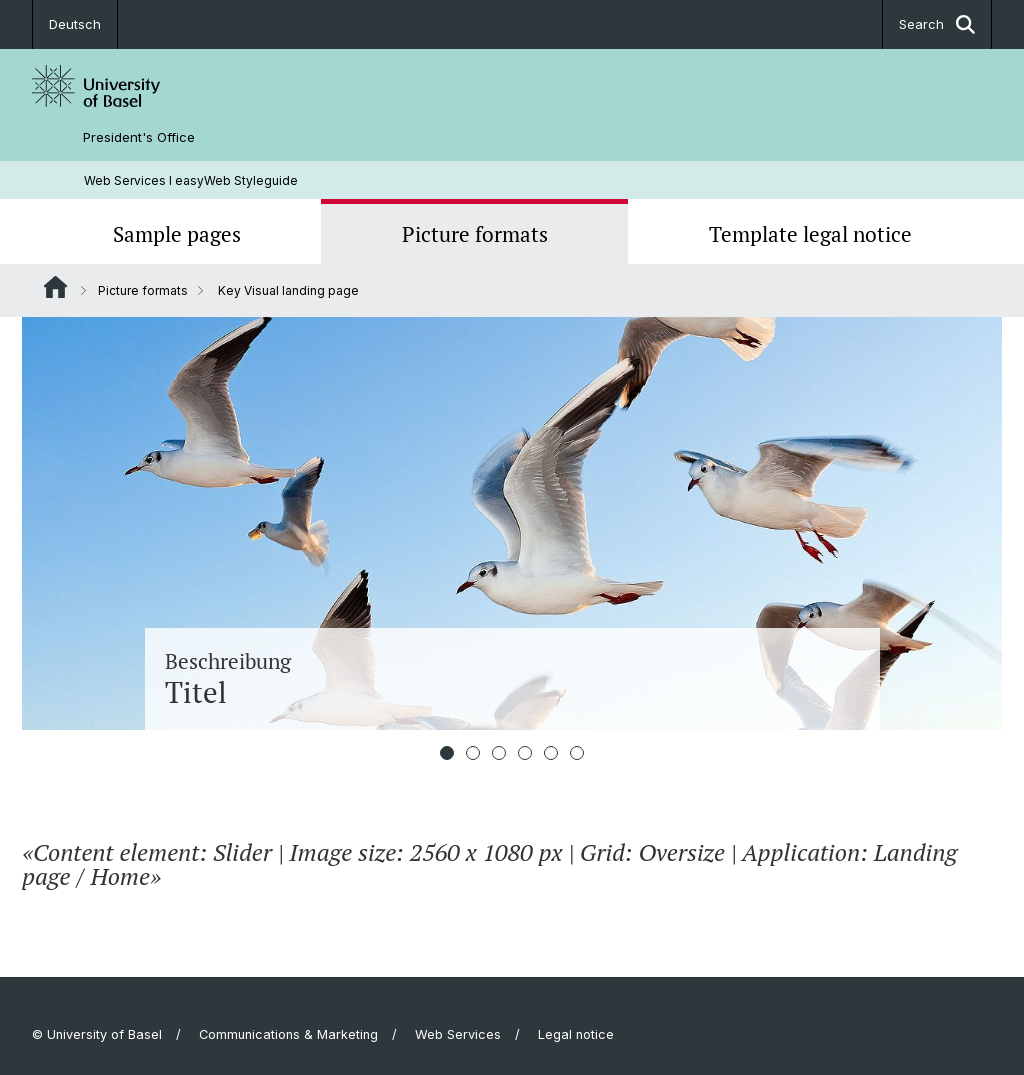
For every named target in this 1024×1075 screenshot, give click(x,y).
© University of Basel (97, 1034)
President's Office (139, 137)
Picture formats (475, 234)
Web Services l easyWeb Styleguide (191, 180)
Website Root (55, 287)
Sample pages (177, 234)
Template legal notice (810, 234)
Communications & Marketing (288, 1034)
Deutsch (75, 24)
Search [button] (937, 24)
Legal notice (576, 1034)
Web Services (458, 1034)
